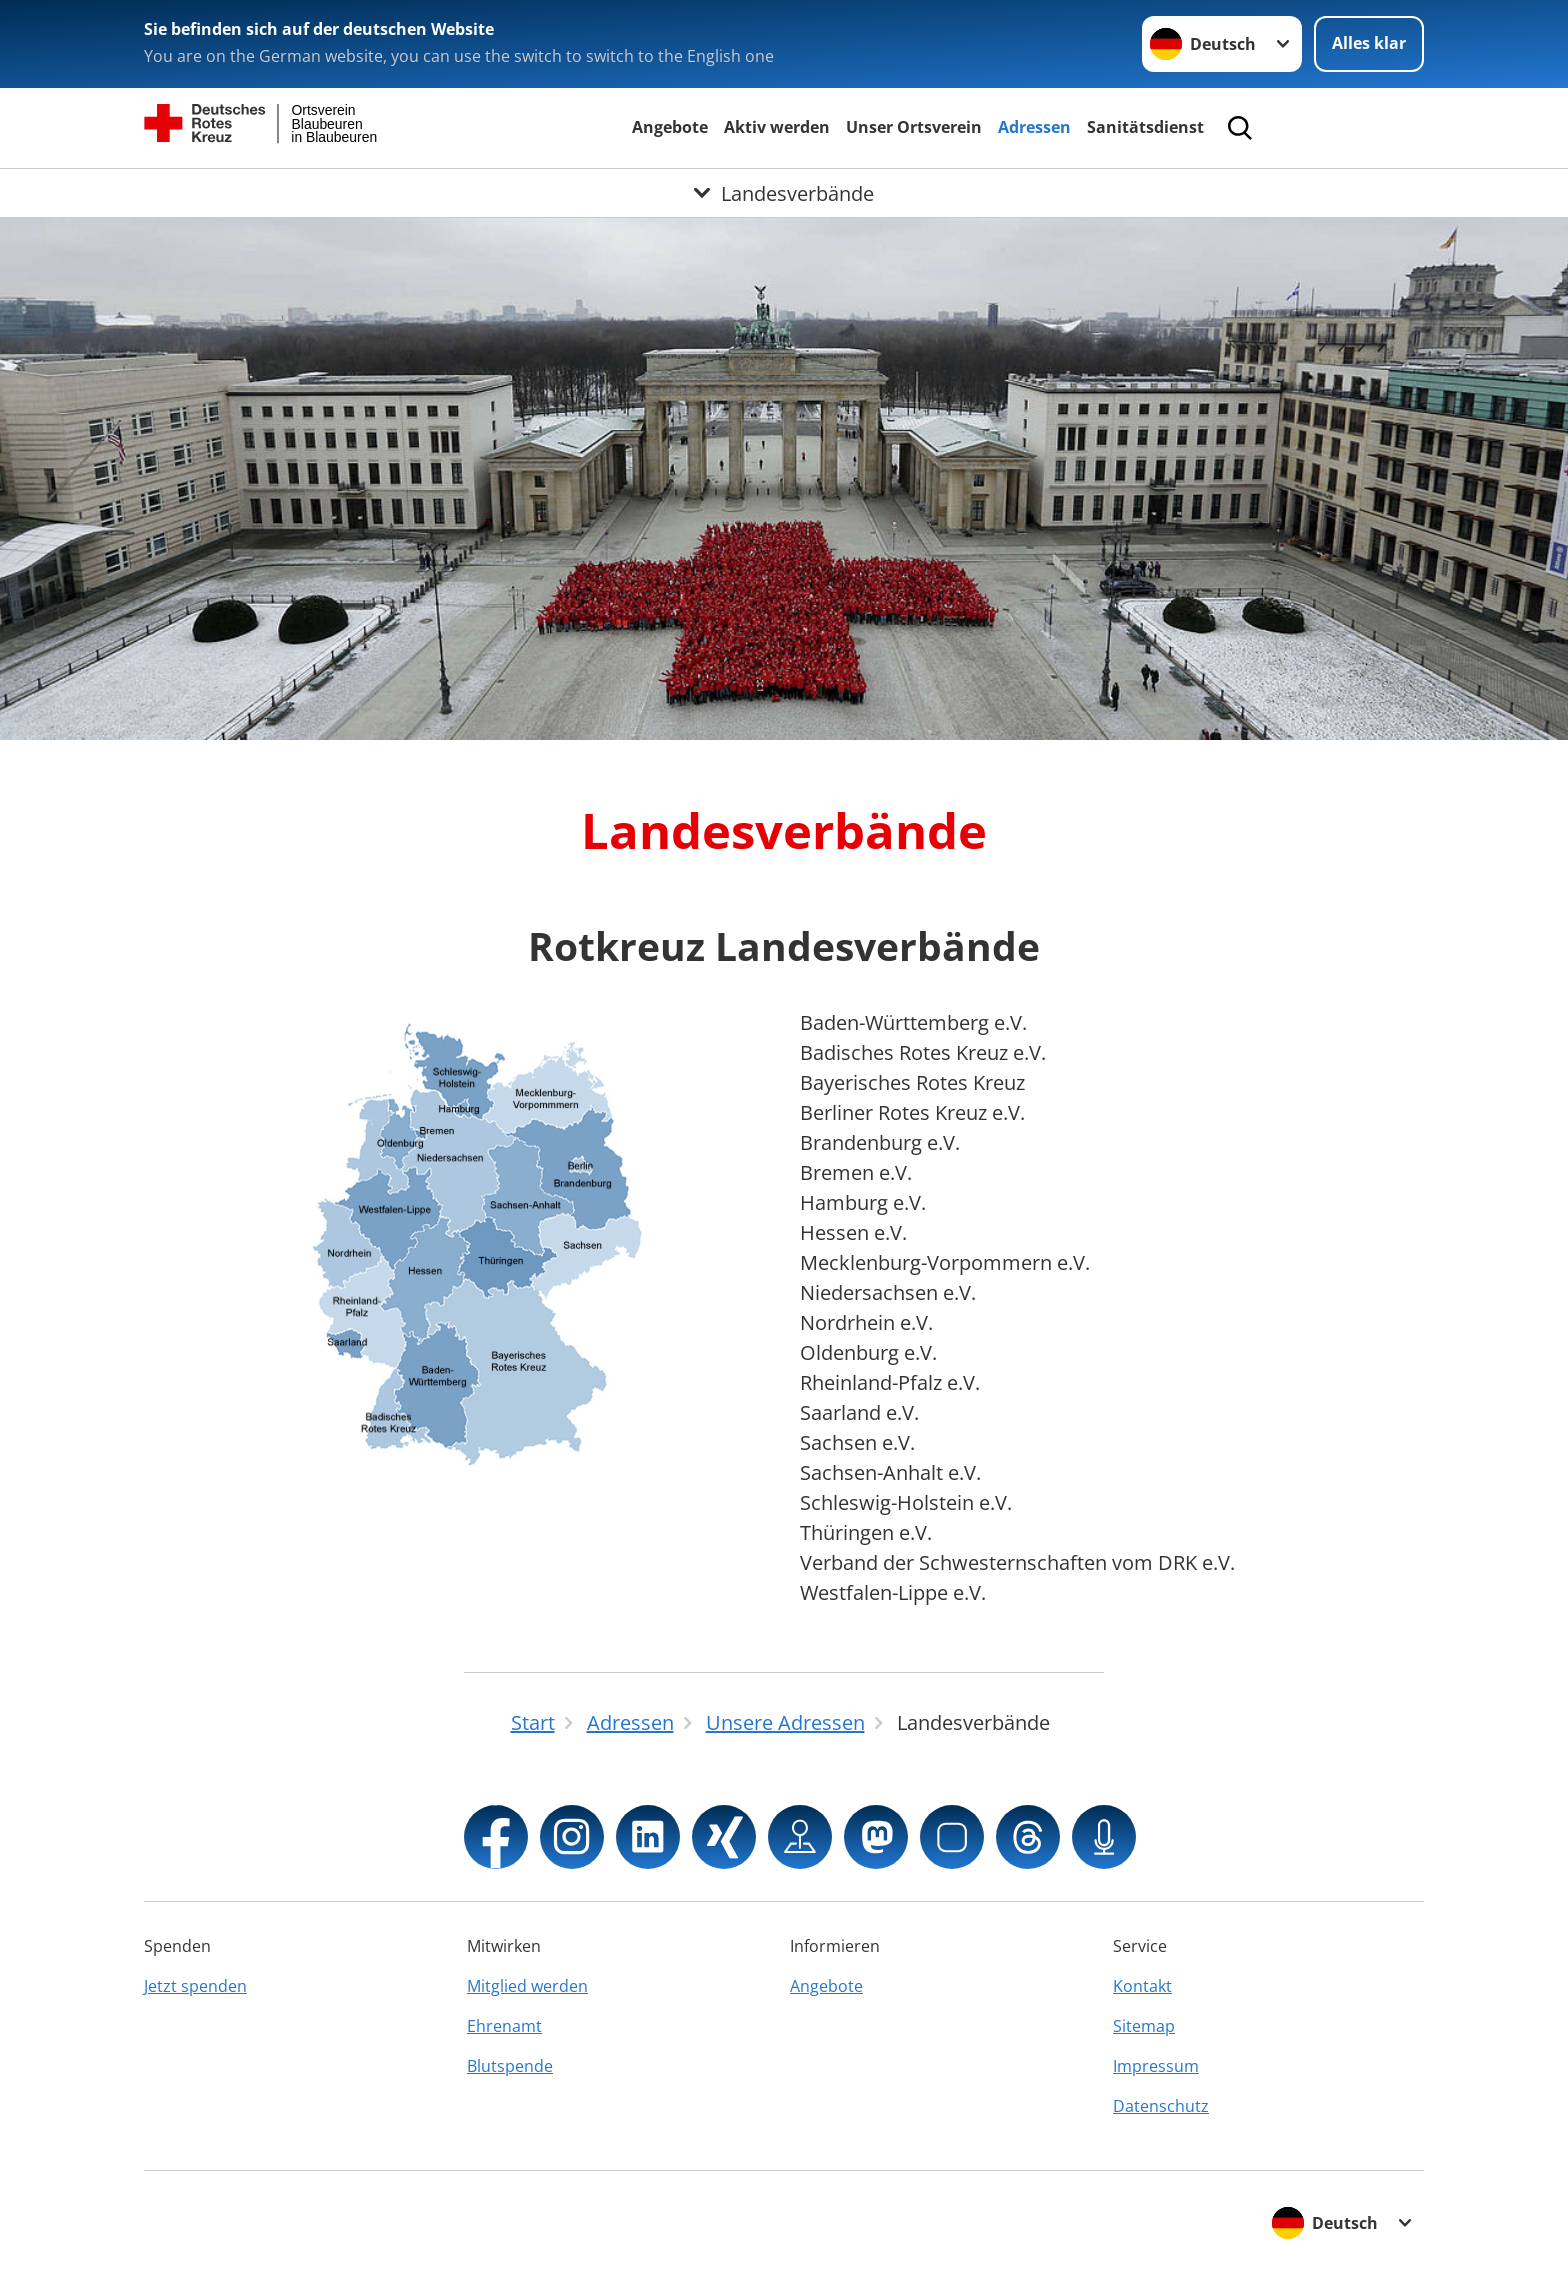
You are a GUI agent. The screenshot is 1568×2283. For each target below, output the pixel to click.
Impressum (1156, 2066)
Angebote (670, 127)
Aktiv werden (777, 127)
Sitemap (1144, 2026)
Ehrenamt (504, 2026)
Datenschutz (1161, 2106)
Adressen (1034, 127)
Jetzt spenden (195, 1986)
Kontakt (1142, 1986)
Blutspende (510, 2066)
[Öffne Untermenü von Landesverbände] (784, 193)
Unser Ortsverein (914, 127)
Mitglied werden (527, 1986)
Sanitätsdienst (1145, 127)
